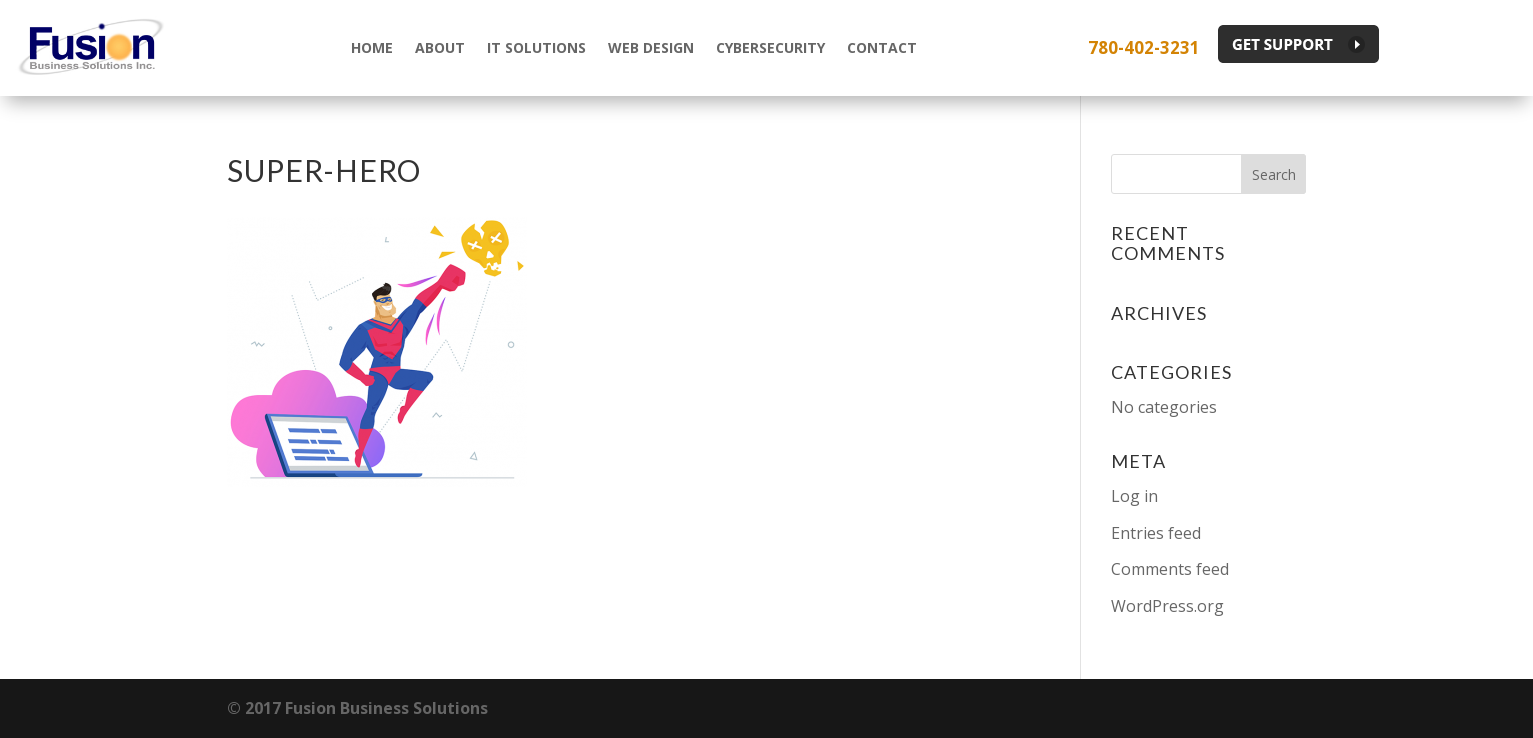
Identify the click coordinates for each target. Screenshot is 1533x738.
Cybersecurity (770, 47)
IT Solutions (536, 47)
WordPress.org (1167, 606)
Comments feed (1170, 569)
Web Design (651, 47)
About (440, 47)
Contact (882, 47)
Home (372, 47)
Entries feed (1156, 533)
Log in (1134, 496)
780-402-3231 (1144, 47)
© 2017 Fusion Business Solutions (357, 708)
